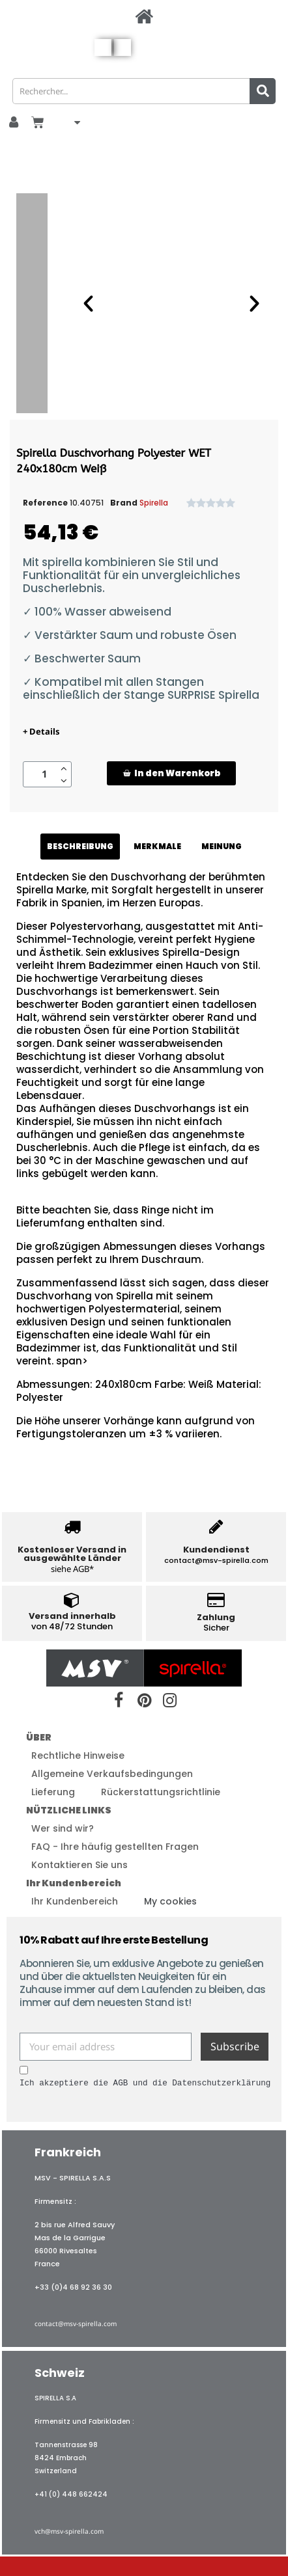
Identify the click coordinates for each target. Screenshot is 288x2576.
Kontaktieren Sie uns (79, 1864)
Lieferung (53, 1791)
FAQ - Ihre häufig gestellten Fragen (115, 1846)
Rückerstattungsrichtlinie (160, 1791)
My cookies (170, 1901)
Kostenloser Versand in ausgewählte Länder (72, 1553)
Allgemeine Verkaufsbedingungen (112, 1773)
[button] (171, 773)
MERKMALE (157, 846)
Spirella (153, 502)
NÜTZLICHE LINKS (68, 1810)
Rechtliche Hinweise (77, 1755)
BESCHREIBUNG (80, 846)
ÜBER (38, 1737)
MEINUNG (221, 846)
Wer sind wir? (62, 1828)
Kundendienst (216, 1549)
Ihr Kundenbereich (73, 1883)
